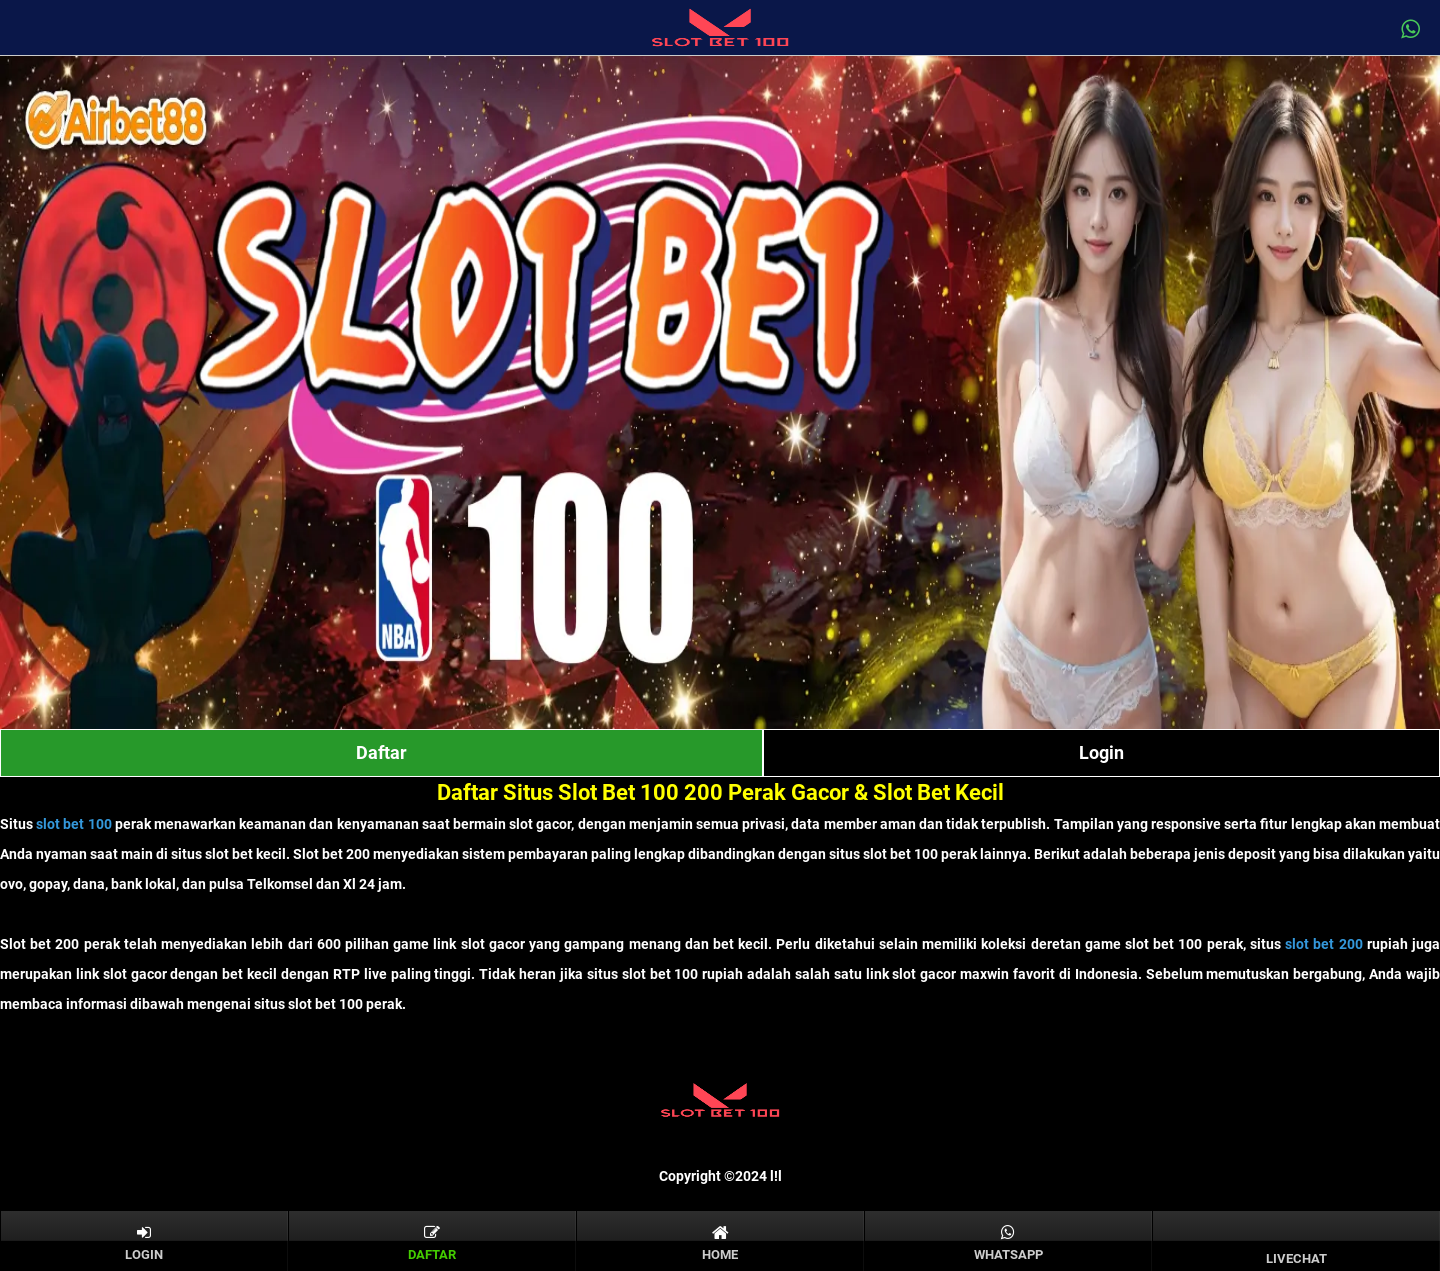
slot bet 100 (73, 824)
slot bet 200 (1323, 944)
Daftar (381, 752)
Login (1101, 752)
